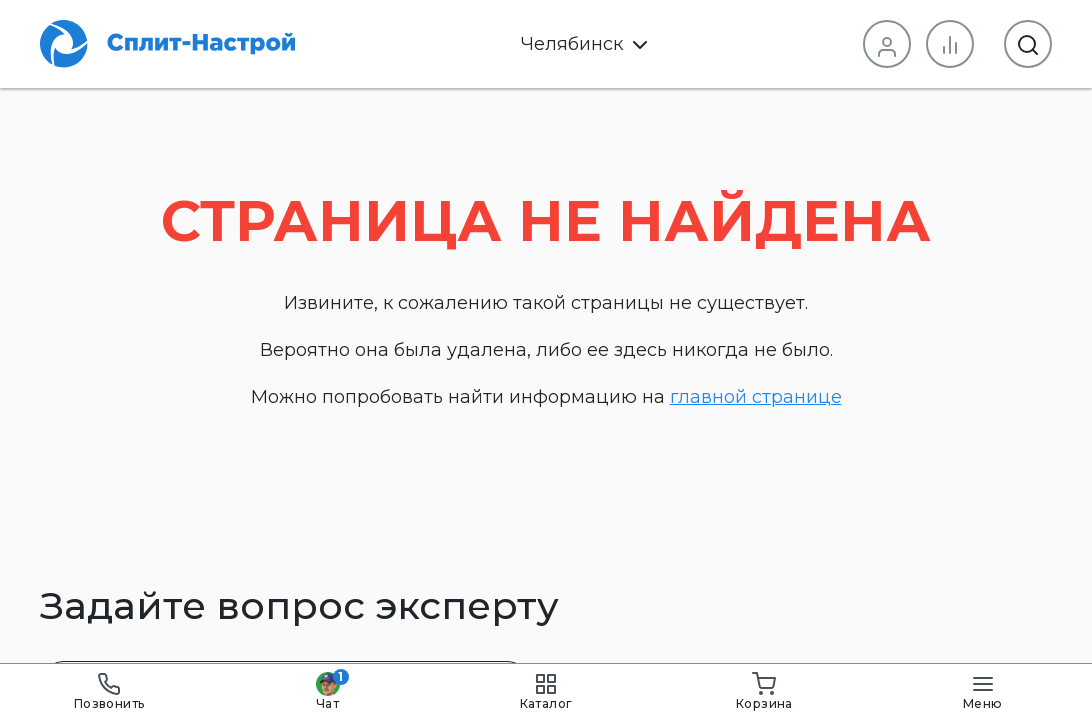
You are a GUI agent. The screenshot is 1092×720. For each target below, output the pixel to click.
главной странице (756, 397)
